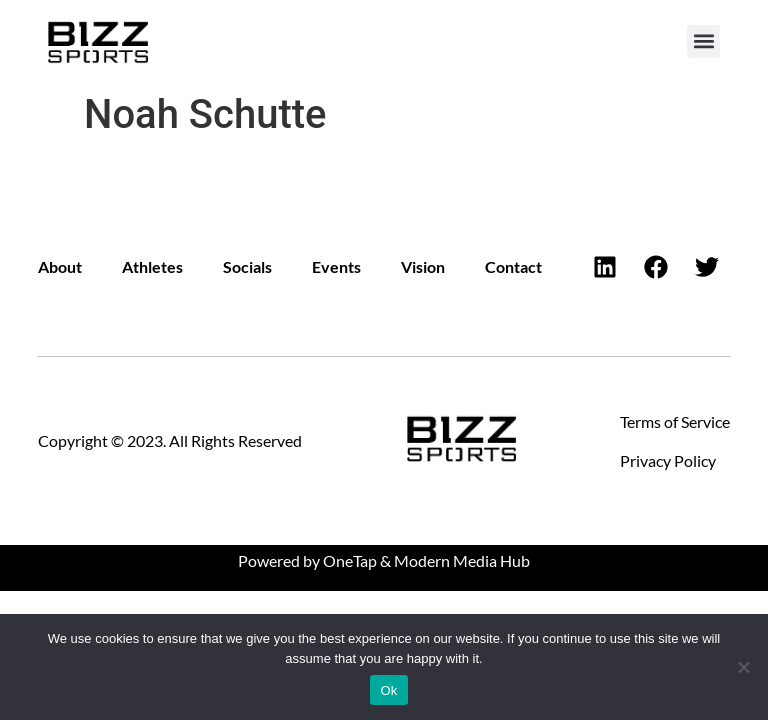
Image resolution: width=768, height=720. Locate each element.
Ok (388, 690)
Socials (247, 266)
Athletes (152, 266)
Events (336, 266)
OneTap (350, 560)
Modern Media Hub (462, 560)
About (60, 266)
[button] (703, 41)
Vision (423, 266)
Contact (513, 266)
